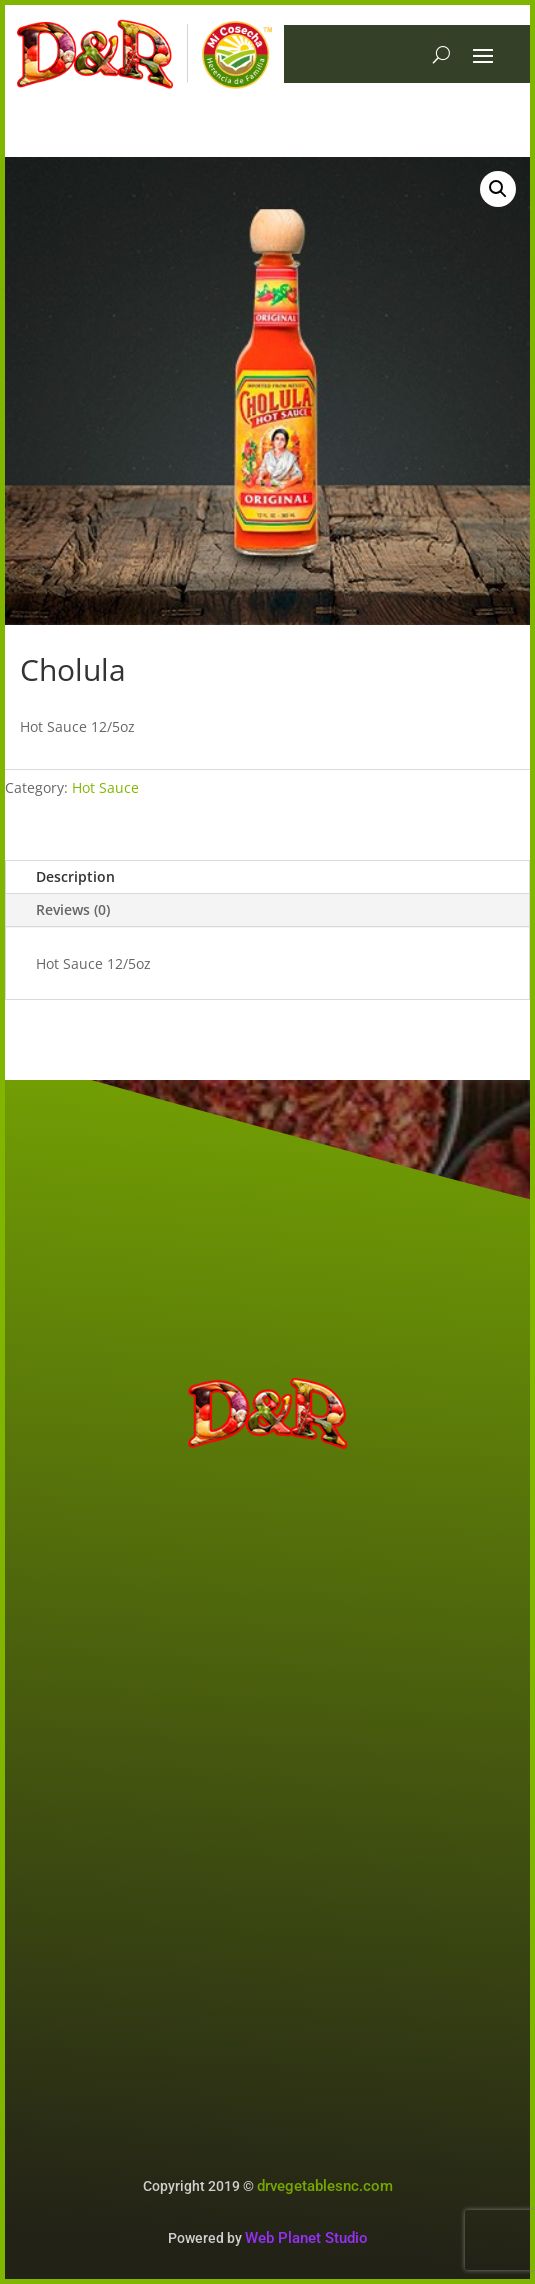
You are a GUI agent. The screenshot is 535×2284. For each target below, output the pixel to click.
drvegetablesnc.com (325, 2186)
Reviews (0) (73, 909)
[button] (498, 189)
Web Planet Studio (306, 2238)
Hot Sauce (105, 787)
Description (75, 876)
